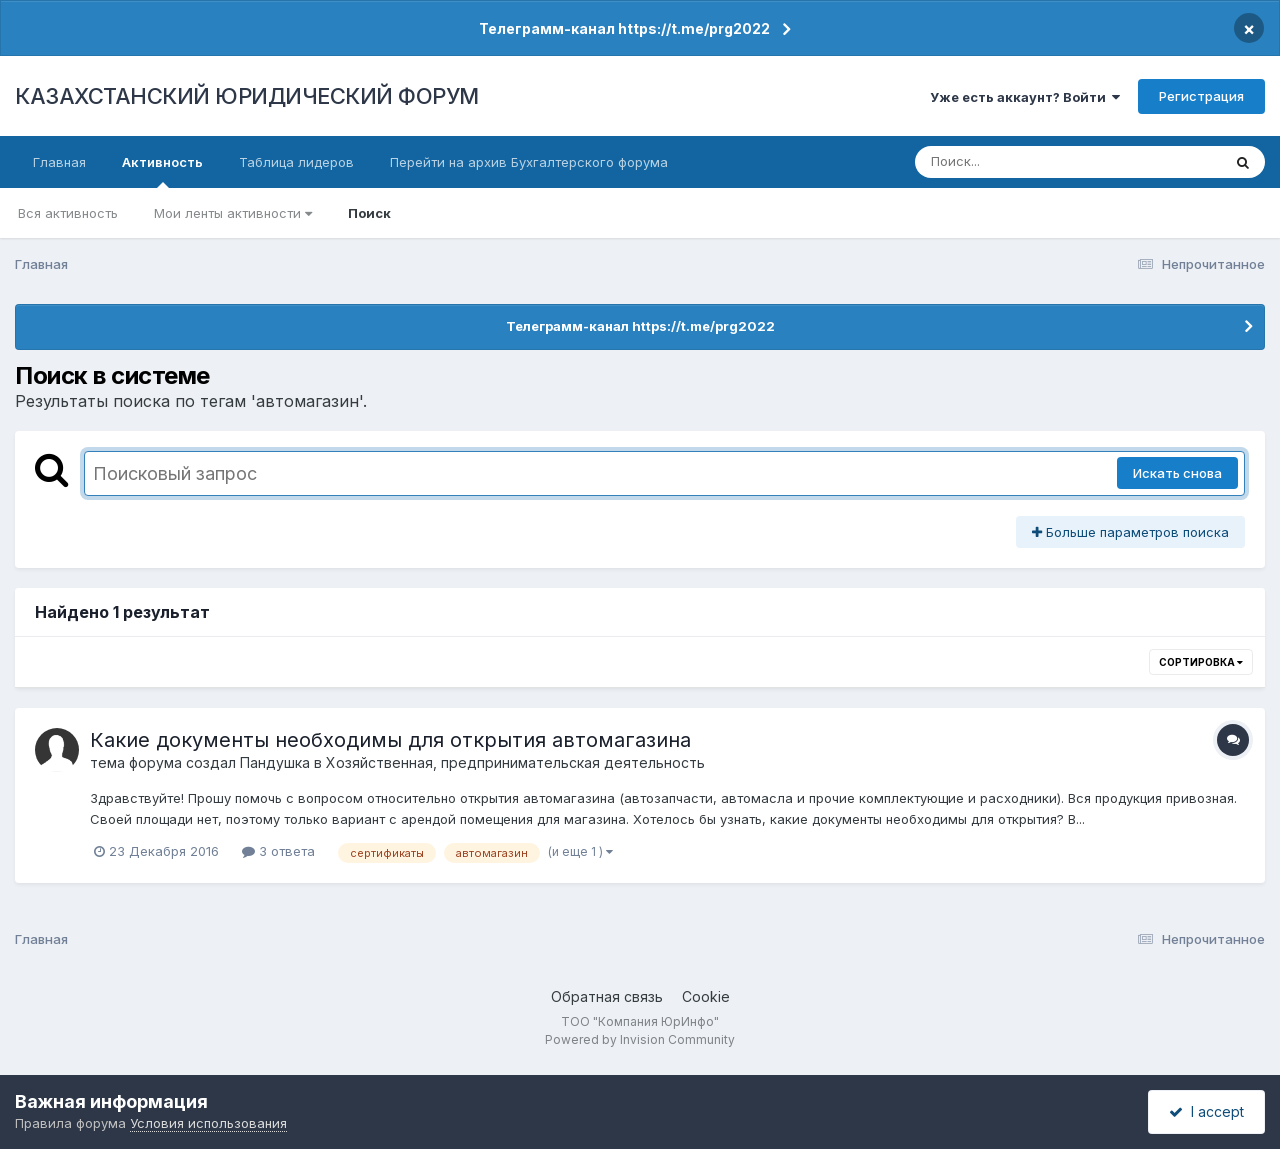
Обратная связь (607, 996)
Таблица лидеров (296, 162)
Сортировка (1201, 662)
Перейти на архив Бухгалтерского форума (529, 162)
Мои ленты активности (233, 213)
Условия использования (208, 1123)
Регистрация (1201, 96)
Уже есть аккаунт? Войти (1025, 97)
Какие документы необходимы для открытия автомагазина (390, 740)
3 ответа (278, 851)
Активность (162, 171)
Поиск (369, 213)
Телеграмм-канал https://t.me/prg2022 (624, 28)
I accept (1206, 1111)
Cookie (706, 996)
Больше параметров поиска (1130, 532)
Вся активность (68, 213)
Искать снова (1177, 473)
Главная (59, 162)
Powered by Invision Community (640, 1039)
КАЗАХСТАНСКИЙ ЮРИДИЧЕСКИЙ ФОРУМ (247, 96)
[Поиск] (1030, 162)
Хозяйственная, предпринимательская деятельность (515, 762)
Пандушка (275, 762)
